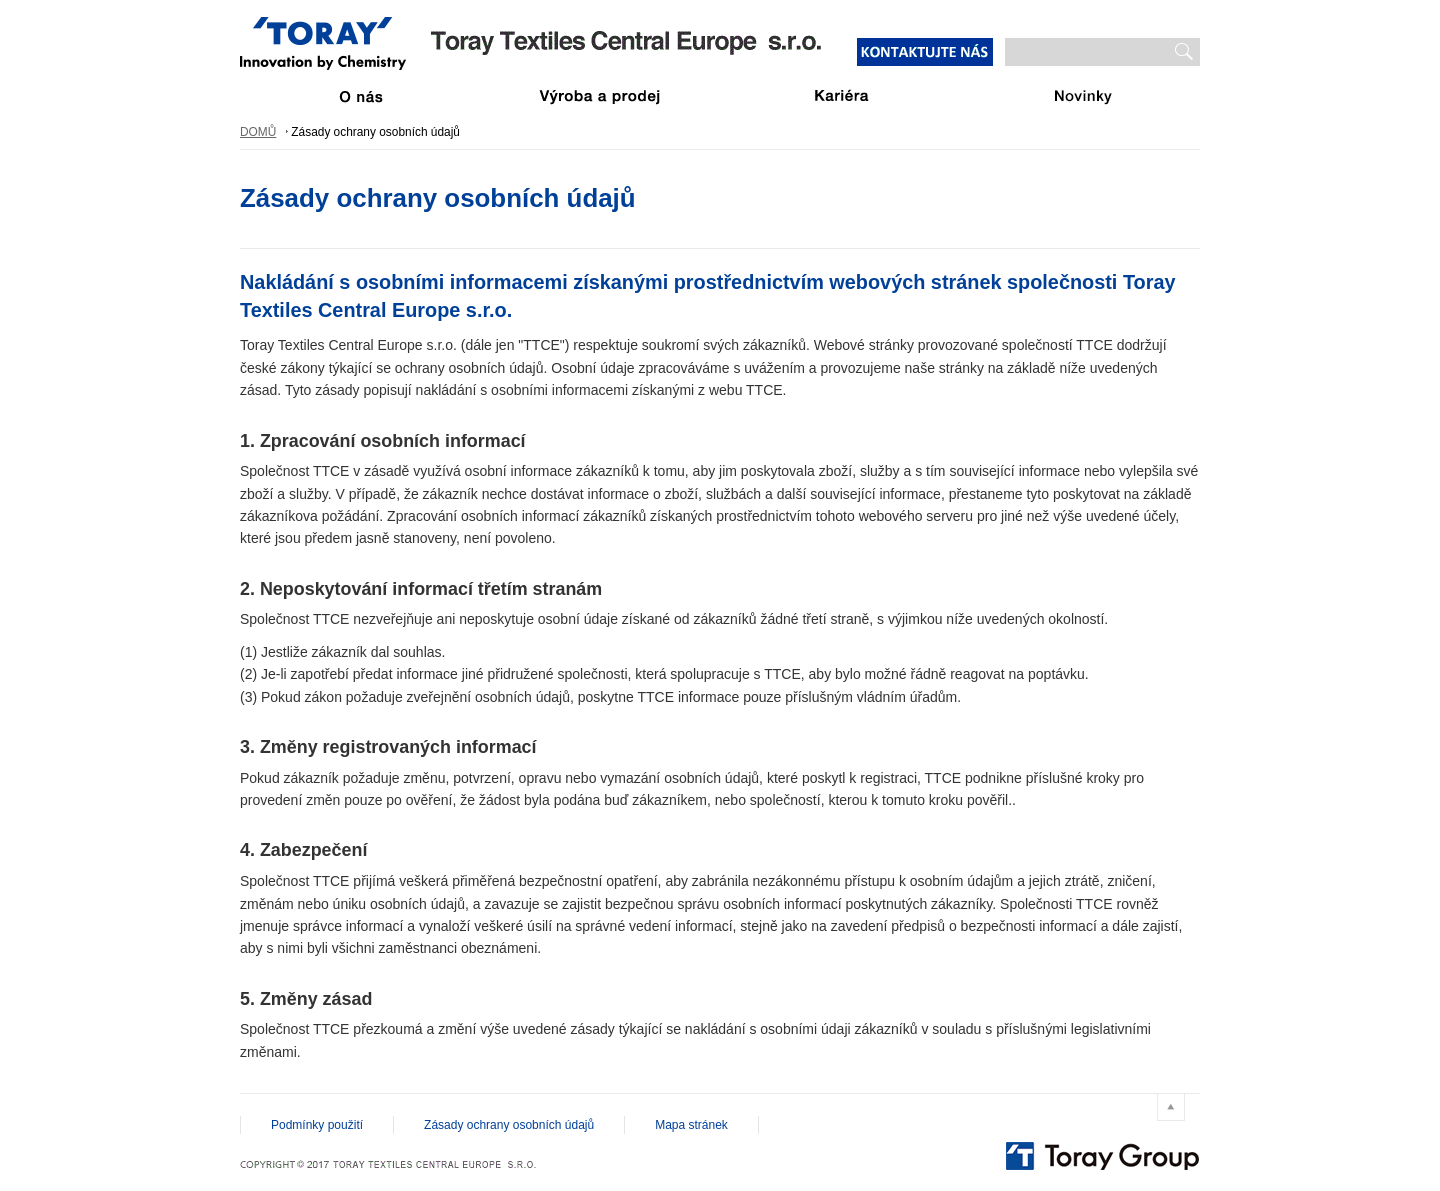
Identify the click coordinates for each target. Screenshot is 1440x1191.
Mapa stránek (691, 1125)
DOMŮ (258, 132)
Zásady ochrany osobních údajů (509, 1125)
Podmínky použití (317, 1125)
